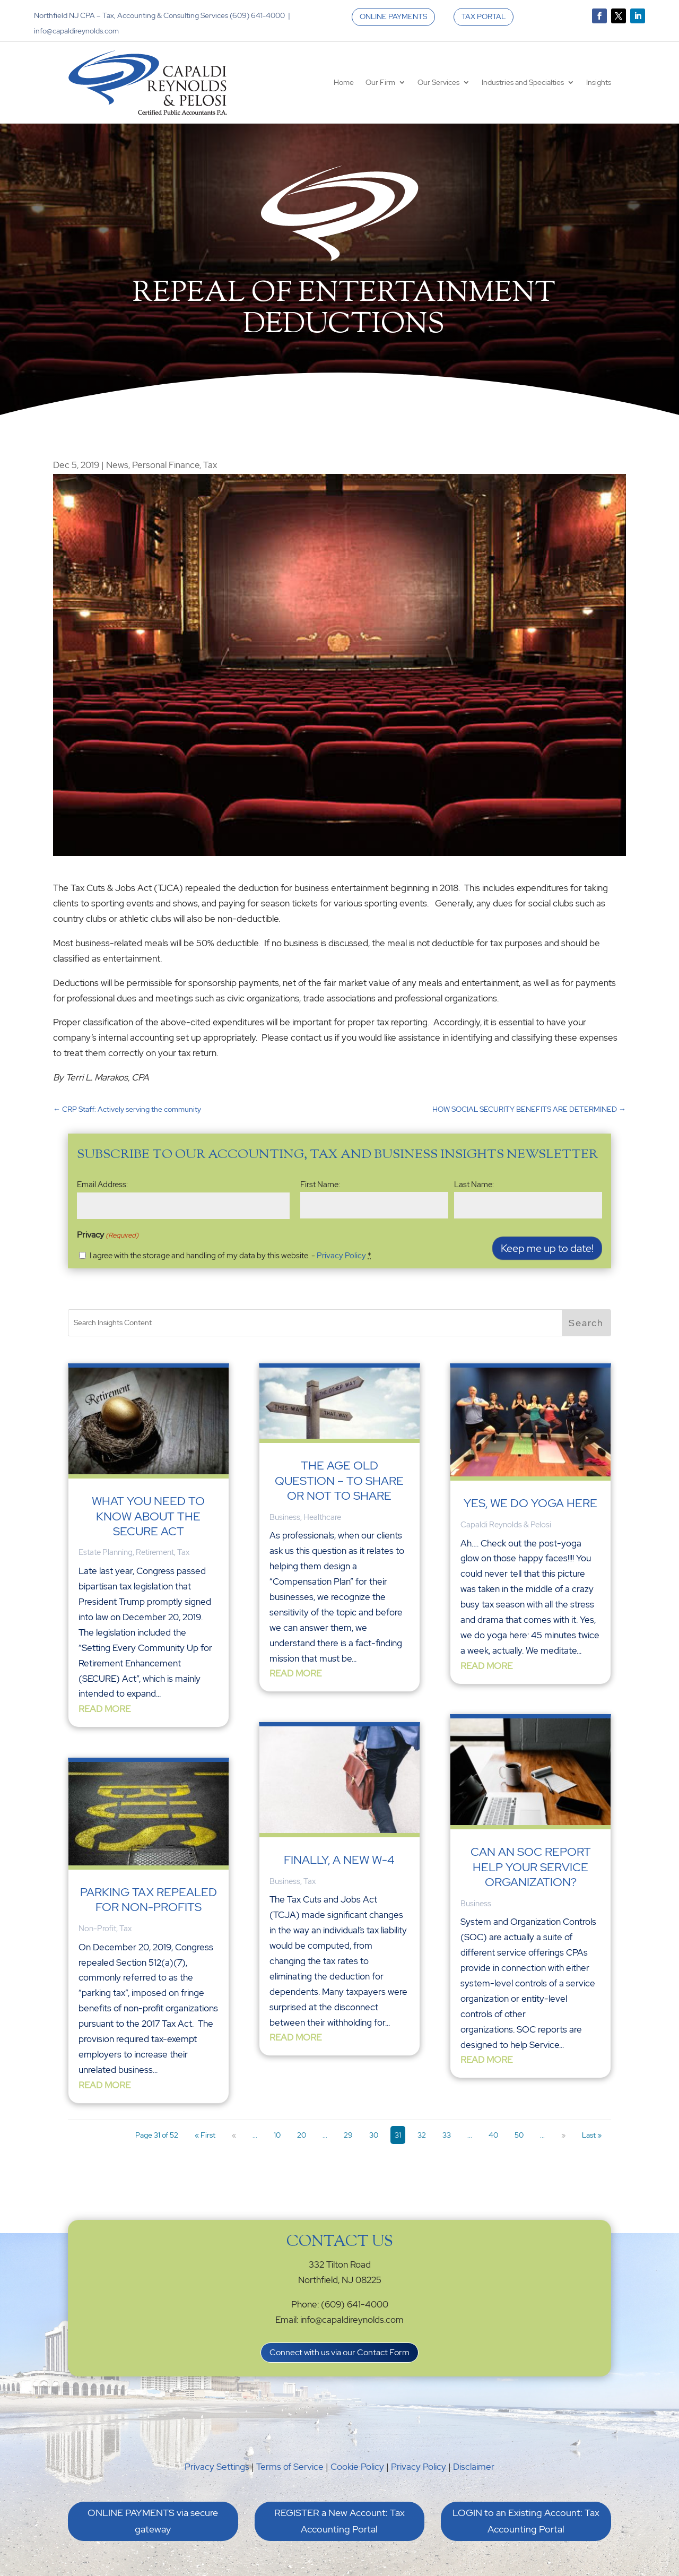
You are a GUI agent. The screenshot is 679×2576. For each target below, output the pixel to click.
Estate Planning (106, 1552)
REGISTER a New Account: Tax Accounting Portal (339, 2520)
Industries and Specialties (523, 82)
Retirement (155, 1552)
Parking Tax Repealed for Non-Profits (148, 1900)
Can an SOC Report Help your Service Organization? (531, 1851)
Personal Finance (165, 465)
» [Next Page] (563, 2135)
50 (519, 2135)
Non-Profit (97, 1928)
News (117, 465)
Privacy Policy (341, 1255)
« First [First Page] (205, 2135)
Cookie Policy (357, 2467)
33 (446, 2135)
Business (284, 1517)
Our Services (438, 82)
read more (104, 1709)
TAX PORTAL (484, 16)
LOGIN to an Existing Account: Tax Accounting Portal (525, 2520)
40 (493, 2135)
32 (421, 2135)
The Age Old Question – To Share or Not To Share (339, 1480)
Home (344, 82)
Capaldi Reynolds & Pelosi (505, 1515)
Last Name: (474, 1184)
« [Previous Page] (234, 2135)
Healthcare (322, 1517)
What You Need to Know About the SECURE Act (148, 1516)
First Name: (320, 1184)
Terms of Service (290, 2467)
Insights (598, 82)
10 (277, 2135)
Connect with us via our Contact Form (339, 2352)
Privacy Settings (217, 2467)
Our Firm (380, 82)
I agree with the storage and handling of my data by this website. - (230, 1255)
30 (373, 2135)
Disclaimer (473, 2467)
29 (348, 2135)
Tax (210, 465)
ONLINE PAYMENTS (393, 16)
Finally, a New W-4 (339, 1860)
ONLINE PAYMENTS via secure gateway (153, 2520)
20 (301, 2135)
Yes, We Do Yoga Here (530, 1494)
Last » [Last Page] (592, 2135)
